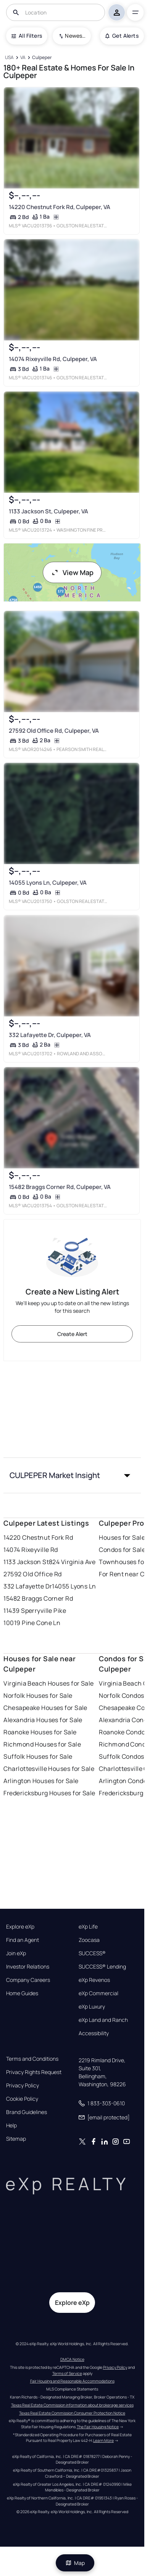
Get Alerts (122, 35)
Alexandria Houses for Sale (42, 1720)
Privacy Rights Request (33, 2072)
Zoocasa (89, 1940)
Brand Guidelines (26, 2112)
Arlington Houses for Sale (40, 1781)
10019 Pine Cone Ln (31, 1623)
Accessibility (94, 2033)
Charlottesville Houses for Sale (48, 1768)
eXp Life (88, 1926)
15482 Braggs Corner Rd (38, 1598)
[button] (71, 1475)
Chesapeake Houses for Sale (45, 1707)
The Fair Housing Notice (98, 2426)
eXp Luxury (92, 2006)
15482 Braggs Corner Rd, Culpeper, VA (60, 1187)
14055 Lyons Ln (74, 1586)
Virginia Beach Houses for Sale (48, 1683)
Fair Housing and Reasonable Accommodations (72, 2381)
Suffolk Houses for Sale (37, 1756)
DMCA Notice (72, 2359)
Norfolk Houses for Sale (37, 1695)
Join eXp (16, 1953)
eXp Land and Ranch (103, 2020)
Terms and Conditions (32, 2058)
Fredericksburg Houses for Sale (49, 1793)
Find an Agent (22, 1940)
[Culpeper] (42, 57)
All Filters (26, 35)
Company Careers (28, 1980)
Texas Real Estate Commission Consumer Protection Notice (72, 2413)
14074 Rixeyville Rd (30, 1549)
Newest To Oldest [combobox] (75, 35)
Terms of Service (67, 2373)
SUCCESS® (92, 1953)
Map (75, 2562)
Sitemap (16, 2138)
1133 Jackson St (26, 1562)
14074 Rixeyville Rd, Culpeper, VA (53, 359)
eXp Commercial (98, 1993)
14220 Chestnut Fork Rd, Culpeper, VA (59, 207)
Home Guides (22, 1993)
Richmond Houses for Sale (42, 1744)
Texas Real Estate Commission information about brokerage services (72, 2405)
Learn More (103, 2440)
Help (11, 2125)
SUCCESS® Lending (102, 1966)
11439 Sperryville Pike (34, 1610)
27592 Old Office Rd (32, 1574)
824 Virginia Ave (72, 1562)
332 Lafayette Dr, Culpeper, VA (50, 1035)
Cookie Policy (22, 2098)
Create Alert (72, 1334)
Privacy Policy (22, 2085)
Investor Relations (27, 1966)
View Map (72, 572)
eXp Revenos (94, 1980)
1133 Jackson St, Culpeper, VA (48, 511)
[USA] (9, 57)
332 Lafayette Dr (27, 1586)
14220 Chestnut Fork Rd (38, 1537)
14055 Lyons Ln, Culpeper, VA (48, 883)
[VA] (23, 57)
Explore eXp (20, 1926)
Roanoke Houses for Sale (39, 1732)
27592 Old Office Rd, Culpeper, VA (54, 730)
